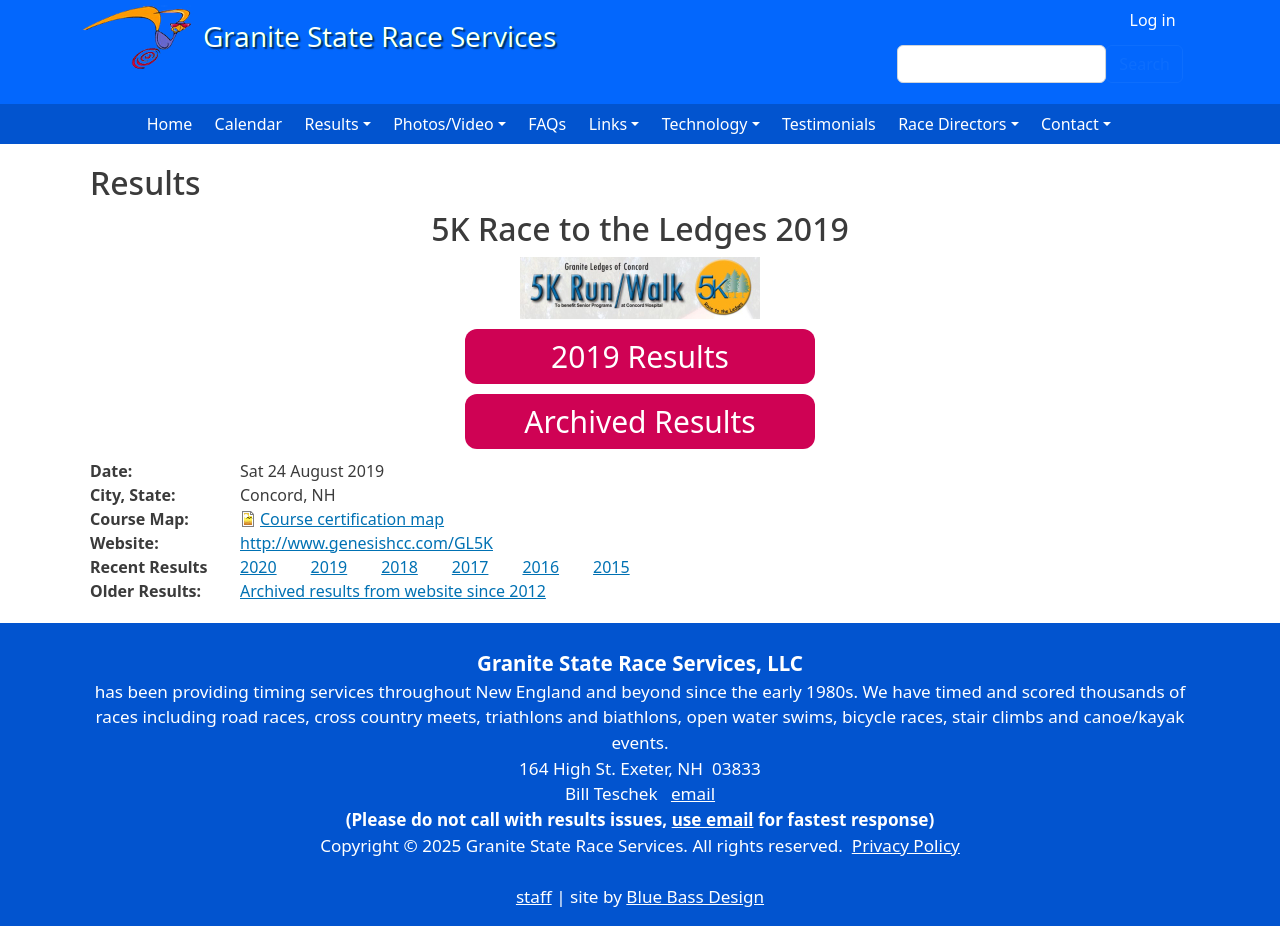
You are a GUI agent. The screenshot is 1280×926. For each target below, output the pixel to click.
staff (534, 896)
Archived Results (639, 421)
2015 (611, 567)
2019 (329, 567)
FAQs (547, 124)
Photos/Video (443, 124)
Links (608, 124)
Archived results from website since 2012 (393, 591)
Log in (1153, 20)
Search (1144, 64)
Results (640, 356)
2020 (258, 567)
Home (170, 124)
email (693, 793)
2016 (540, 567)
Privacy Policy (906, 845)
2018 (399, 567)
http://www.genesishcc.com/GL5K (366, 543)
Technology (705, 124)
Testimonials (829, 124)
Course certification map (352, 519)
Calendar (249, 124)
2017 (470, 567)
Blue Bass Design (695, 896)
